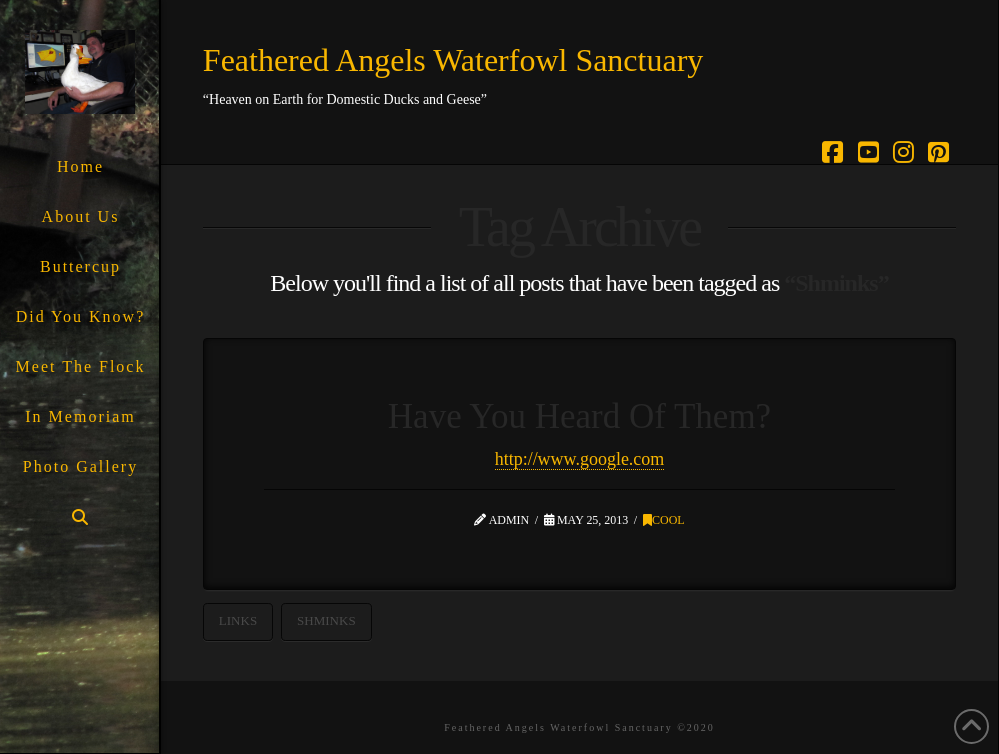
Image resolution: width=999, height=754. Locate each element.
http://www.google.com (580, 459)
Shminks (326, 620)
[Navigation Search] (79, 517)
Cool (664, 520)
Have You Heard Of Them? (579, 416)
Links (238, 620)
